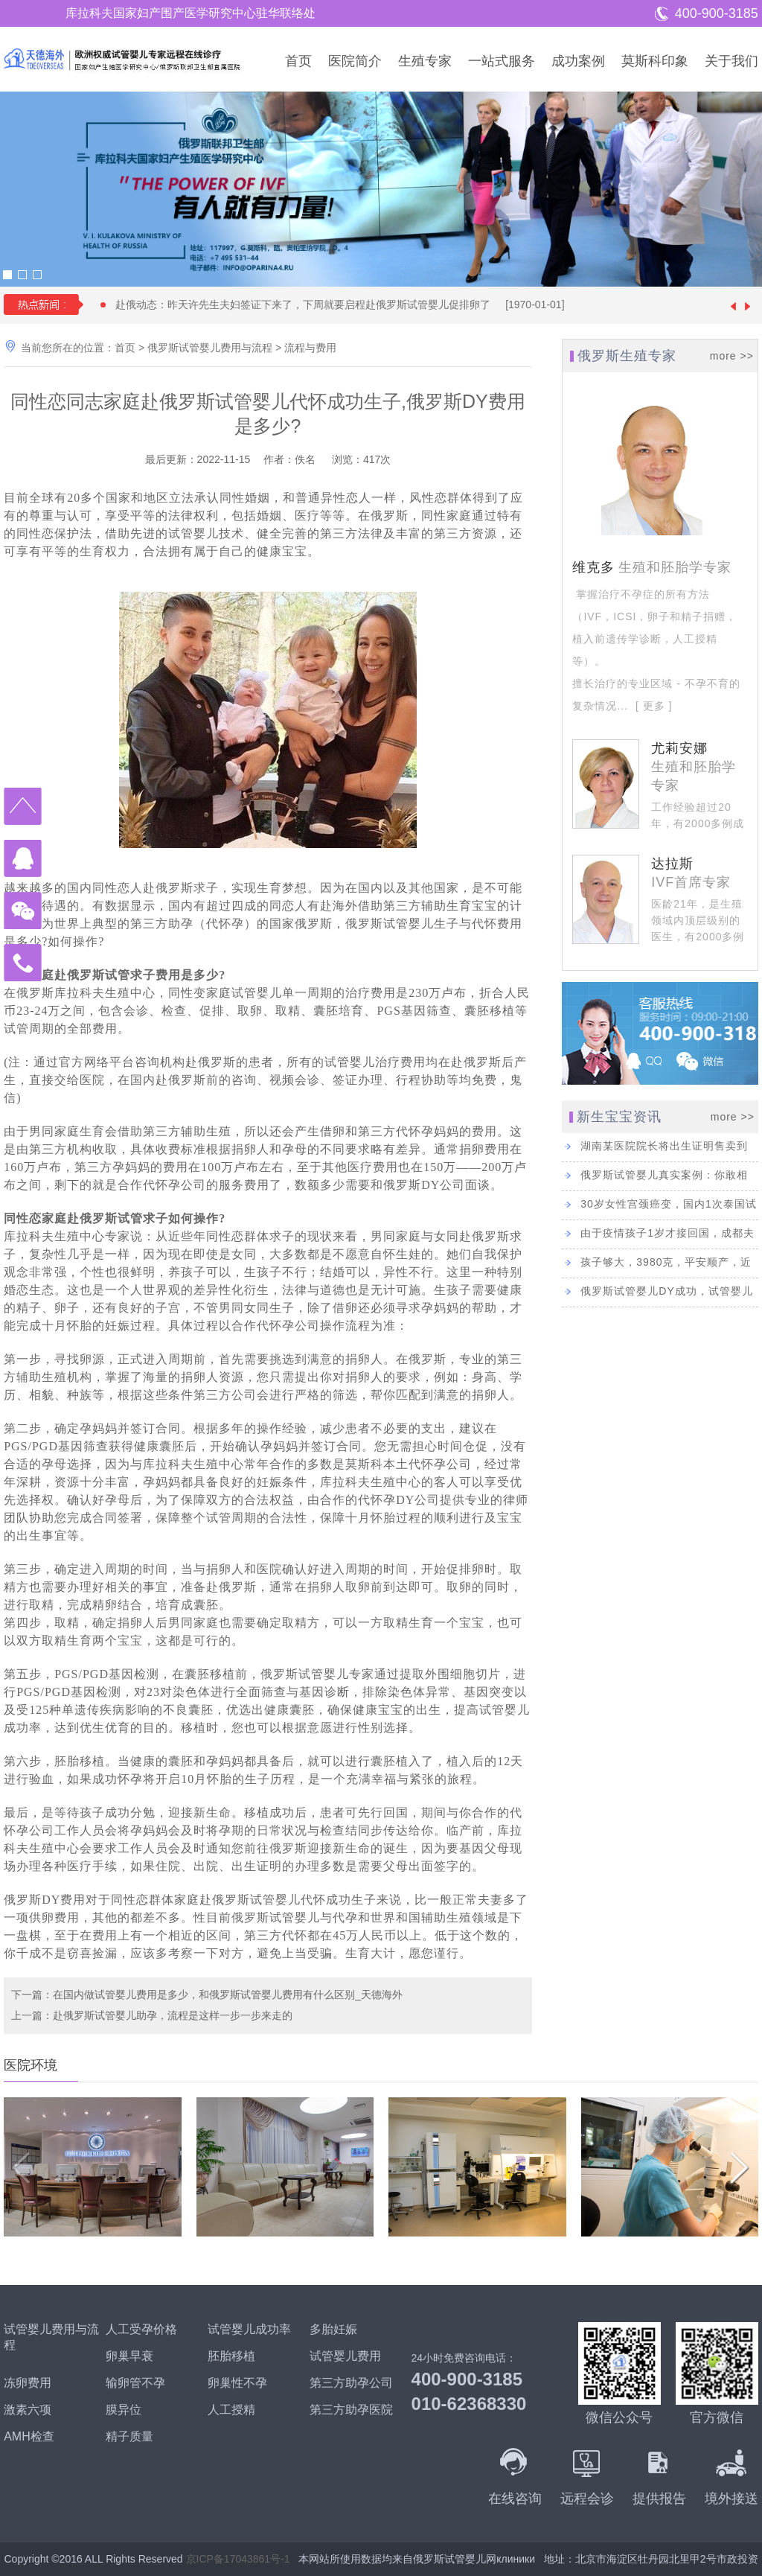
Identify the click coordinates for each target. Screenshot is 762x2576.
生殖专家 (425, 61)
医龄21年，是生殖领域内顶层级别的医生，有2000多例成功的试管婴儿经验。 (697, 936)
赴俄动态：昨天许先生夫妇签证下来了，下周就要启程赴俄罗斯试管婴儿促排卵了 (347, 304)
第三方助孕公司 (351, 2382)
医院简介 (355, 61)
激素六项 (27, 2409)
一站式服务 (501, 61)
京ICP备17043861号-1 (238, 2559)
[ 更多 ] (652, 706)
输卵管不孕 (135, 2382)
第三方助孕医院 (351, 2409)
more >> (732, 356)
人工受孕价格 (141, 2329)
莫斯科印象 (654, 61)
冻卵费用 (27, 2382)
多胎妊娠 (333, 2329)
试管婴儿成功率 (249, 2329)
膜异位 (123, 2409)
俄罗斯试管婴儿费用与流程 (209, 348)
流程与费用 (310, 348)
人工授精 (231, 2409)
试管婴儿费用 (345, 2356)
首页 (298, 61)
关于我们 (731, 61)
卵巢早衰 (129, 2356)
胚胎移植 (231, 2356)
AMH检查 (29, 2436)
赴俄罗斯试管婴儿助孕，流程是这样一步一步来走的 (172, 2015)
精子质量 (129, 2436)
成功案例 (578, 61)
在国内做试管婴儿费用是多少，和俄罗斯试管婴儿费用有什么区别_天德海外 (228, 1994)
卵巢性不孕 (237, 2382)
